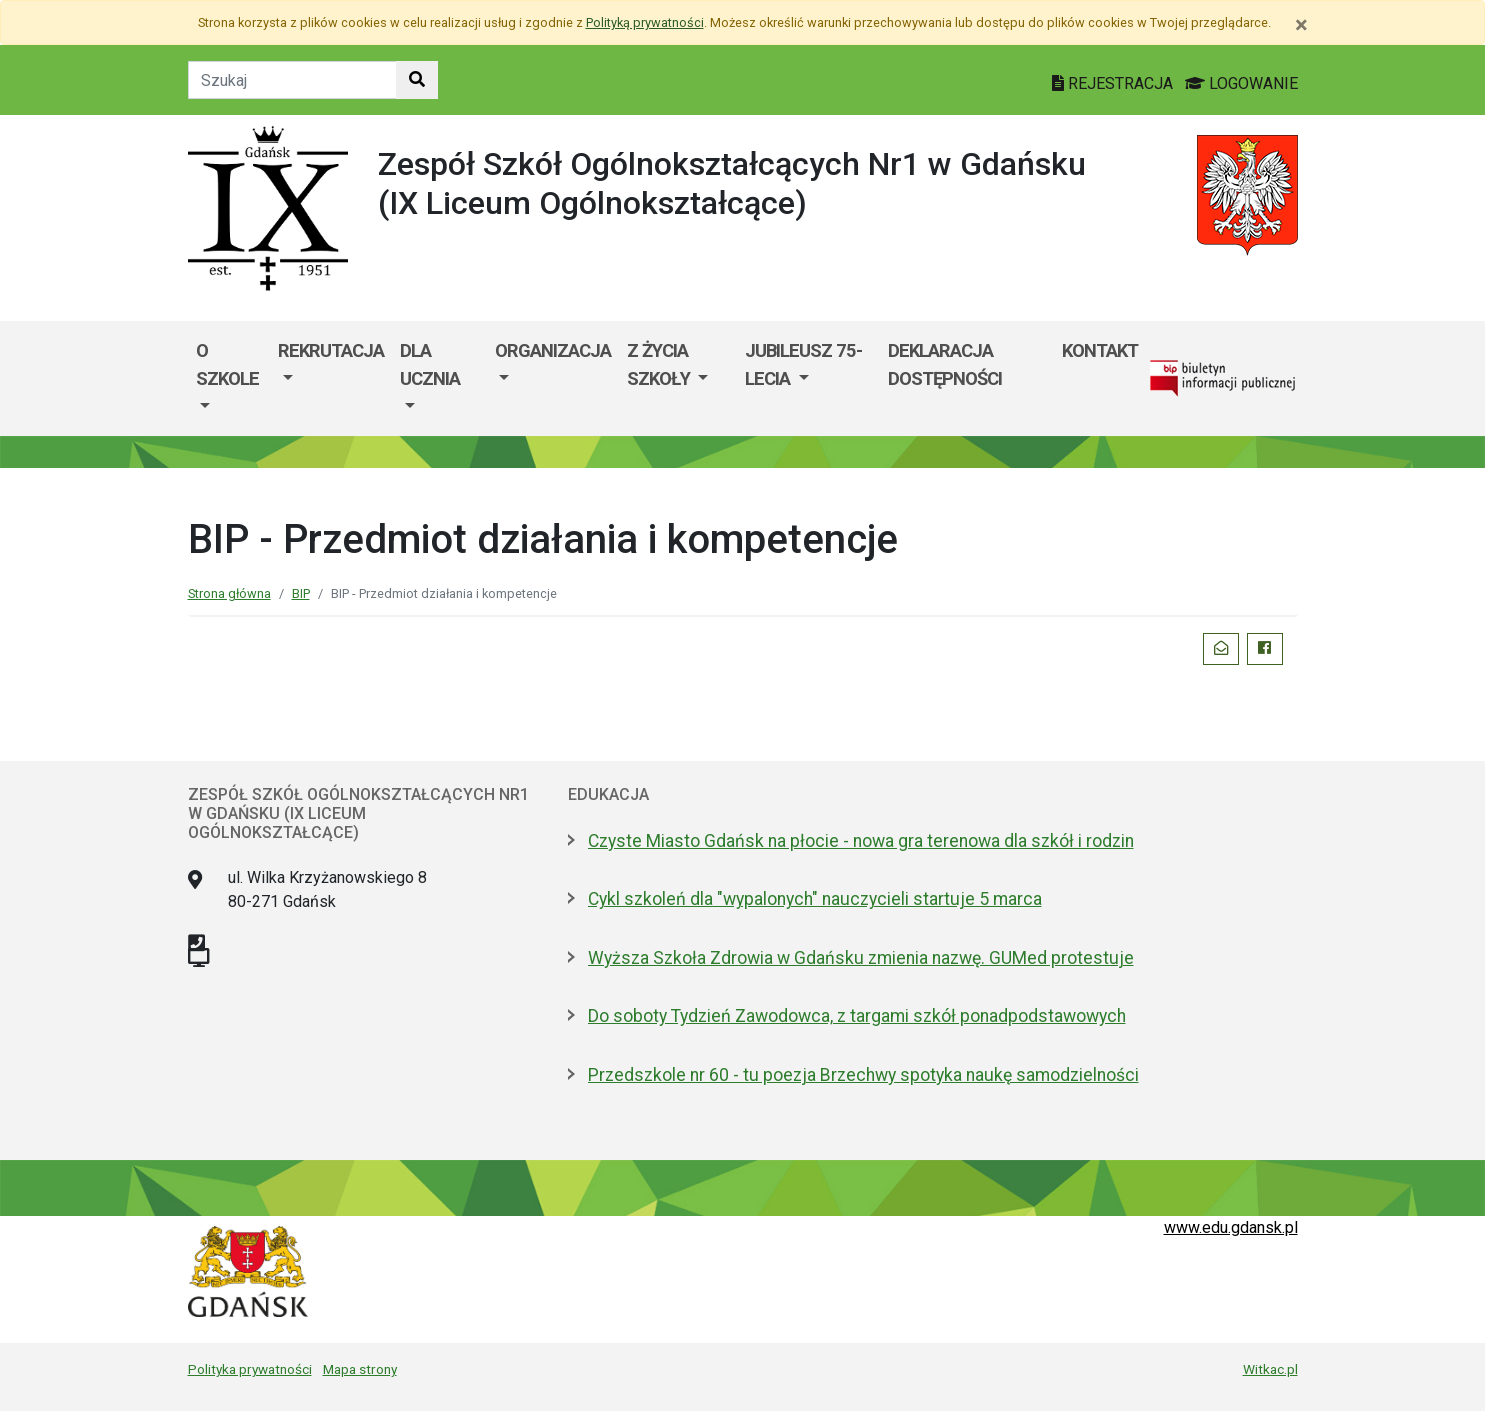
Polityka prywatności (250, 1369)
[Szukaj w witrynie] (417, 80)
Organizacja (553, 350)
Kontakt (1100, 350)
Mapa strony (360, 1369)
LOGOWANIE (1241, 83)
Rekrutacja (331, 350)
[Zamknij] (1301, 25)
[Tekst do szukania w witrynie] (292, 80)
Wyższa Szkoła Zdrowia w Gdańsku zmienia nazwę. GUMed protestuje (861, 958)
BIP (301, 593)
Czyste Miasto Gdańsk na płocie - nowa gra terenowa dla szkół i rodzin (861, 841)
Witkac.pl (1270, 1369)
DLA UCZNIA (430, 364)
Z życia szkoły (660, 364)
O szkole (227, 364)
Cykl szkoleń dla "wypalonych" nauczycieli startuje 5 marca (815, 899)
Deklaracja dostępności (945, 364)
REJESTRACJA (1114, 83)
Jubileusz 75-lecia (803, 364)
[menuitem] (229, 378)
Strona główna (229, 593)
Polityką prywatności (645, 22)
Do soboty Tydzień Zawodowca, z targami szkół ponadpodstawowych (857, 1016)
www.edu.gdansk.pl (1231, 1227)
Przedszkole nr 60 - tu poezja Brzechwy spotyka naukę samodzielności (863, 1075)
